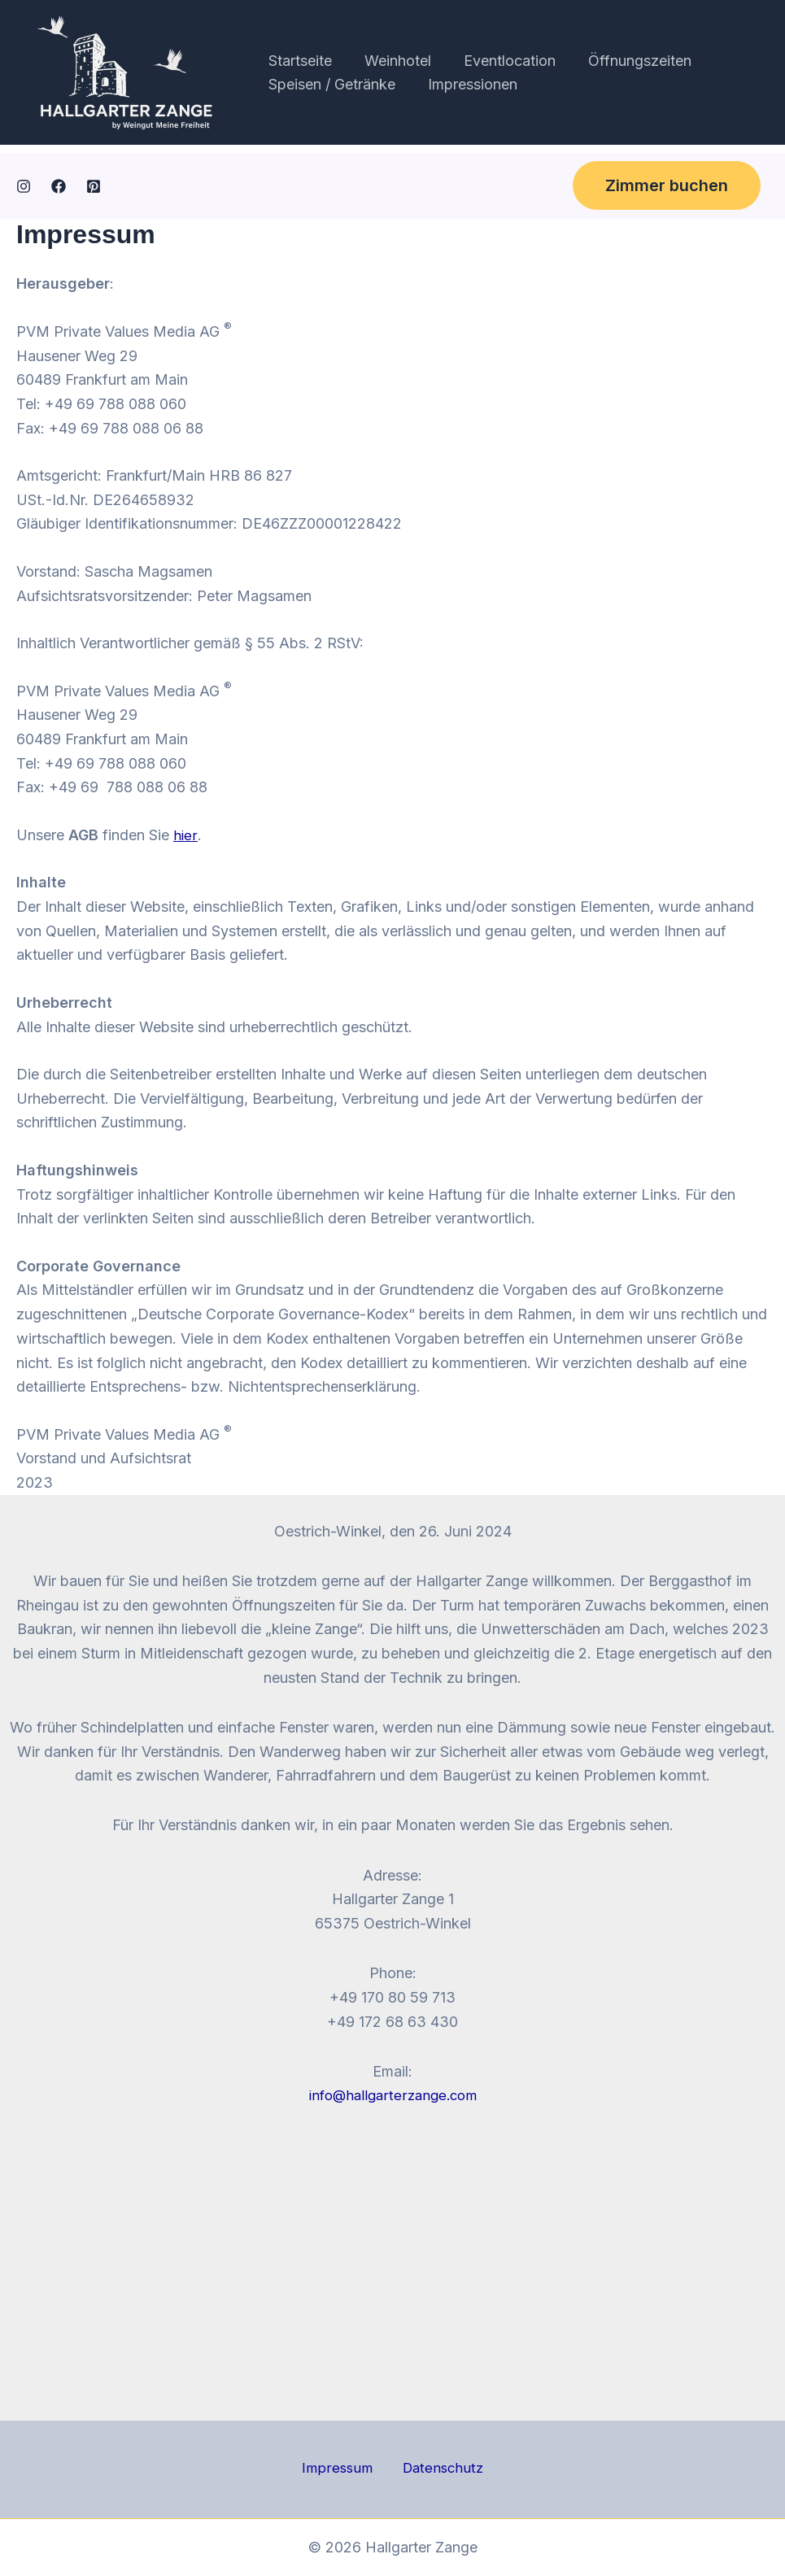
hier (185, 834)
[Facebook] (58, 186)
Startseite (298, 60)
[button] (667, 185)
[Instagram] (23, 186)
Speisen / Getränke (330, 84)
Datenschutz (436, 2469)
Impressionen (467, 84)
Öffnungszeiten (628, 60)
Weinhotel (393, 60)
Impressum (342, 2469)
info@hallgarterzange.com (393, 2094)
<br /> (393, 2262)
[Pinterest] (93, 186)
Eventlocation (501, 60)
